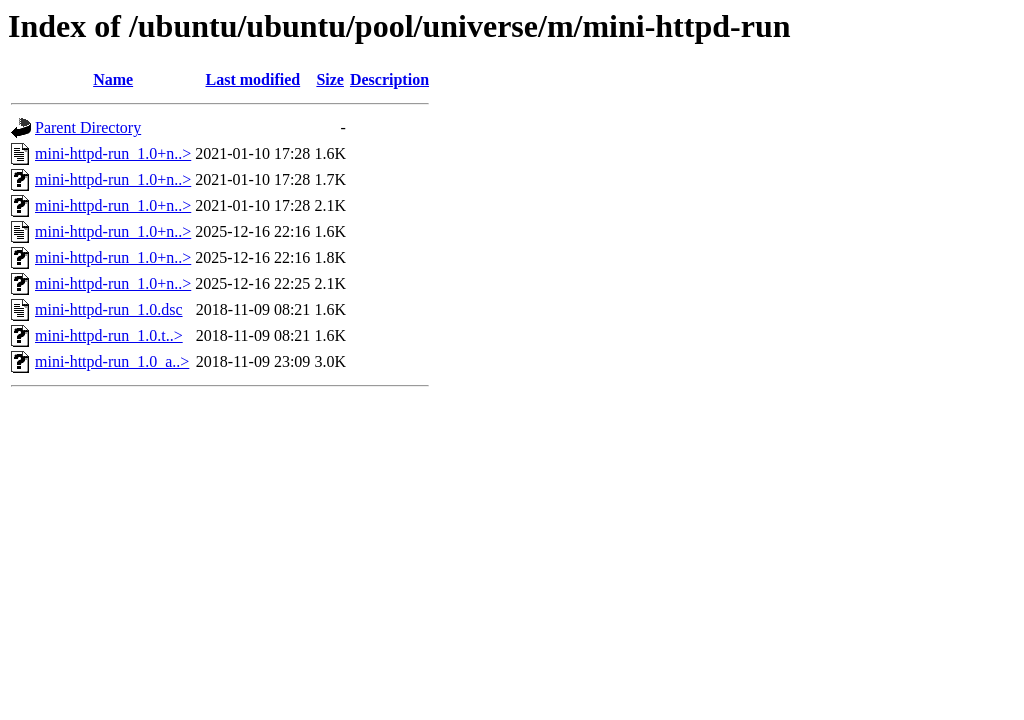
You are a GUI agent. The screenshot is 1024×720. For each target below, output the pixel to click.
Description (389, 79)
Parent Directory (88, 127)
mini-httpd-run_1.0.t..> (109, 335)
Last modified (252, 79)
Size (330, 79)
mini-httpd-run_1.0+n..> (113, 153)
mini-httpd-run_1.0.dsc (109, 309)
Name (113, 79)
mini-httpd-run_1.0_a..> (112, 361)
